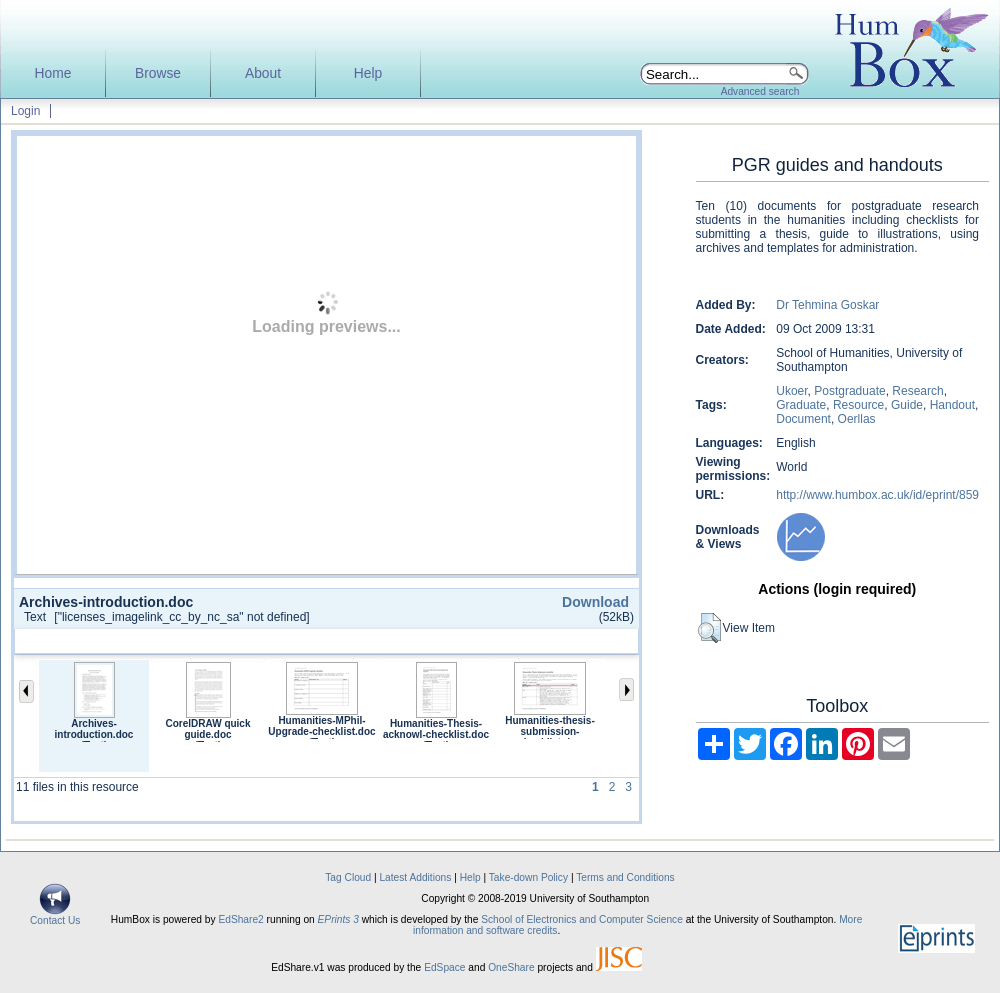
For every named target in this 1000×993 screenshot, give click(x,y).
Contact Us (55, 916)
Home (53, 73)
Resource (858, 405)
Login (25, 111)
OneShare (511, 967)
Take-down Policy (528, 877)
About (263, 73)
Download (595, 602)
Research (917, 391)
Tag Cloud (348, 877)
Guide (907, 405)
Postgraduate (849, 391)
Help (368, 73)
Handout (952, 405)
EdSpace (444, 967)
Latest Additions (415, 877)
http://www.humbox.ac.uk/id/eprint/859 (877, 495)
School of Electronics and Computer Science (582, 919)
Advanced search (760, 91)
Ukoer (791, 391)
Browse (158, 73)
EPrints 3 (338, 919)
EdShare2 (240, 919)
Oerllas (857, 419)
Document (803, 419)
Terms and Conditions (625, 877)
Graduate (801, 405)
